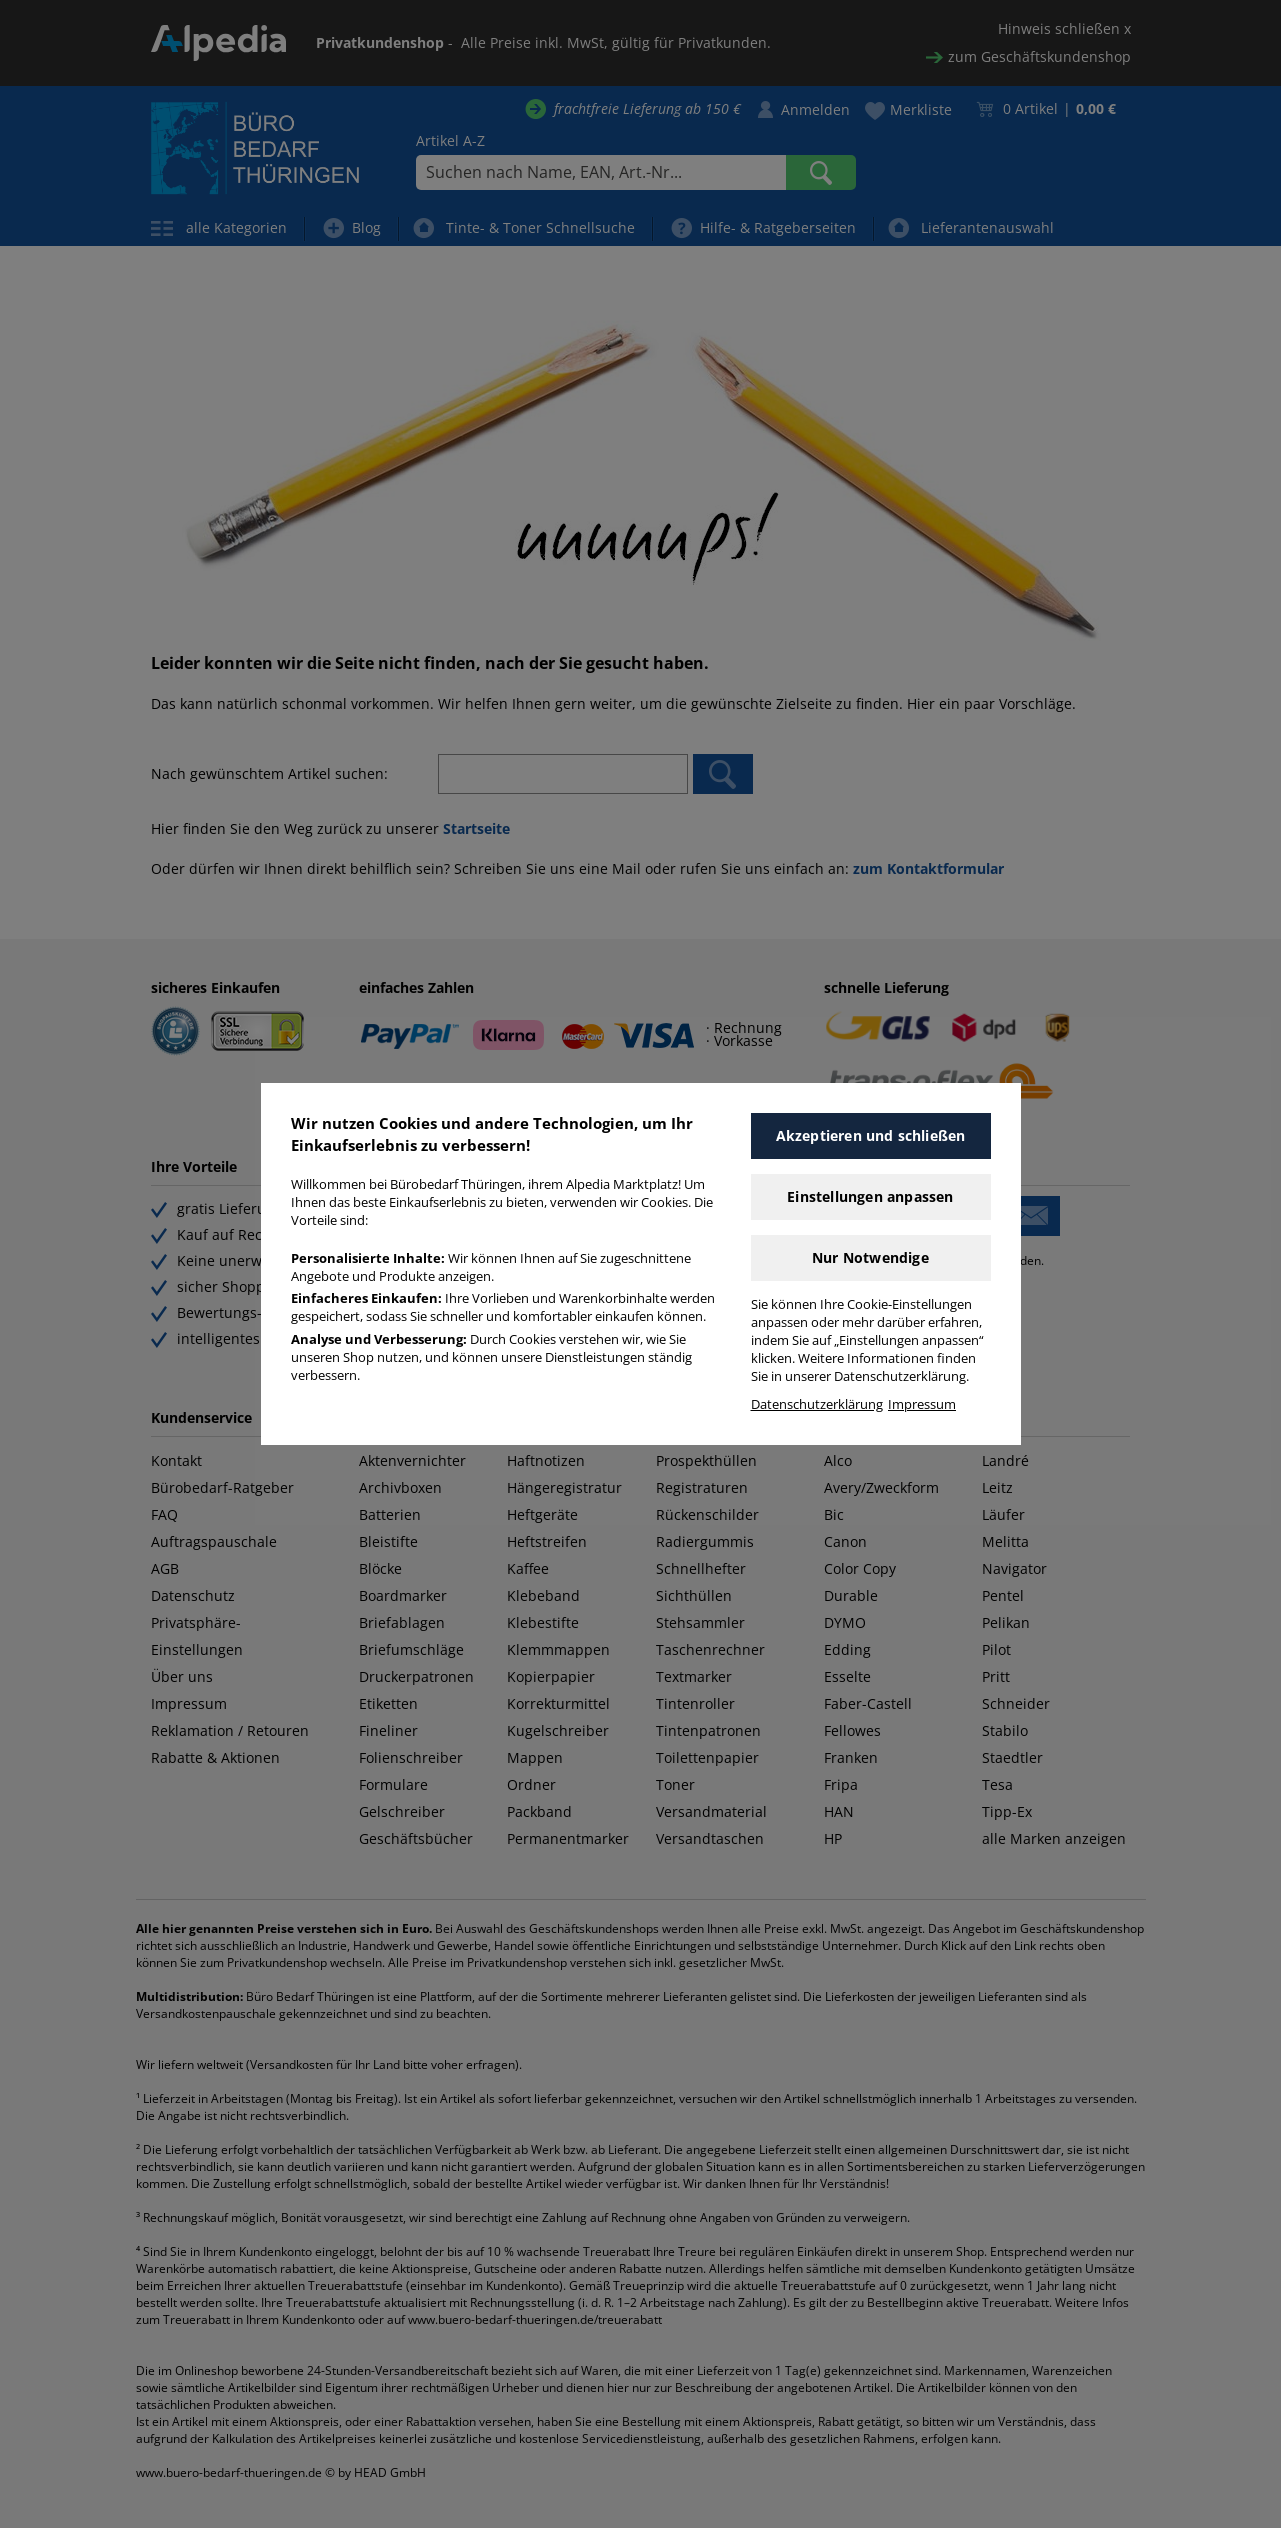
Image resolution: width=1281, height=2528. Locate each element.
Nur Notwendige (870, 1257)
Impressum (922, 1404)
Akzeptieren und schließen (871, 1135)
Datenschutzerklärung (817, 1404)
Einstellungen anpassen (870, 1196)
